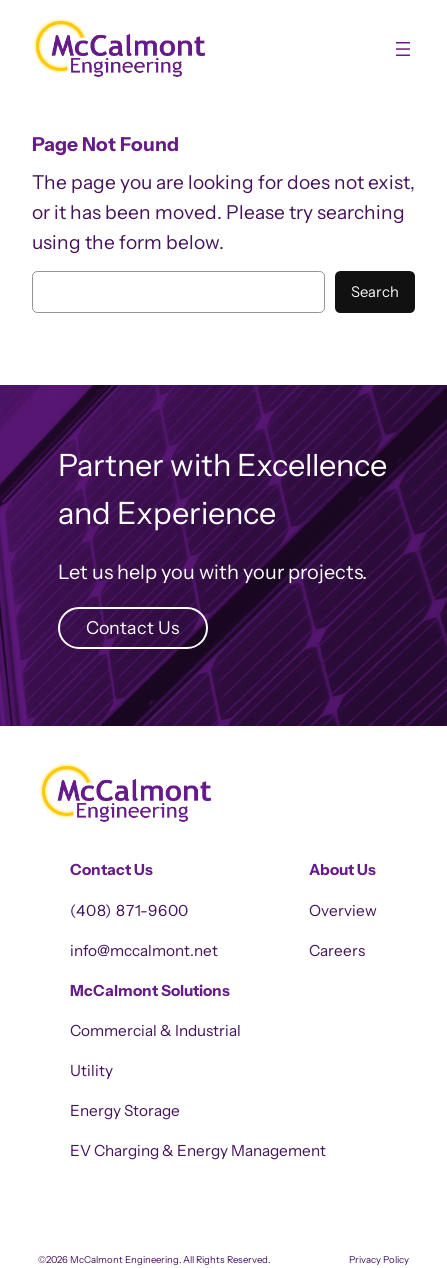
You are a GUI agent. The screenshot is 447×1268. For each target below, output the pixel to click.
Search (375, 292)
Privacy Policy (379, 1259)
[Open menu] (403, 49)
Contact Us (132, 627)
